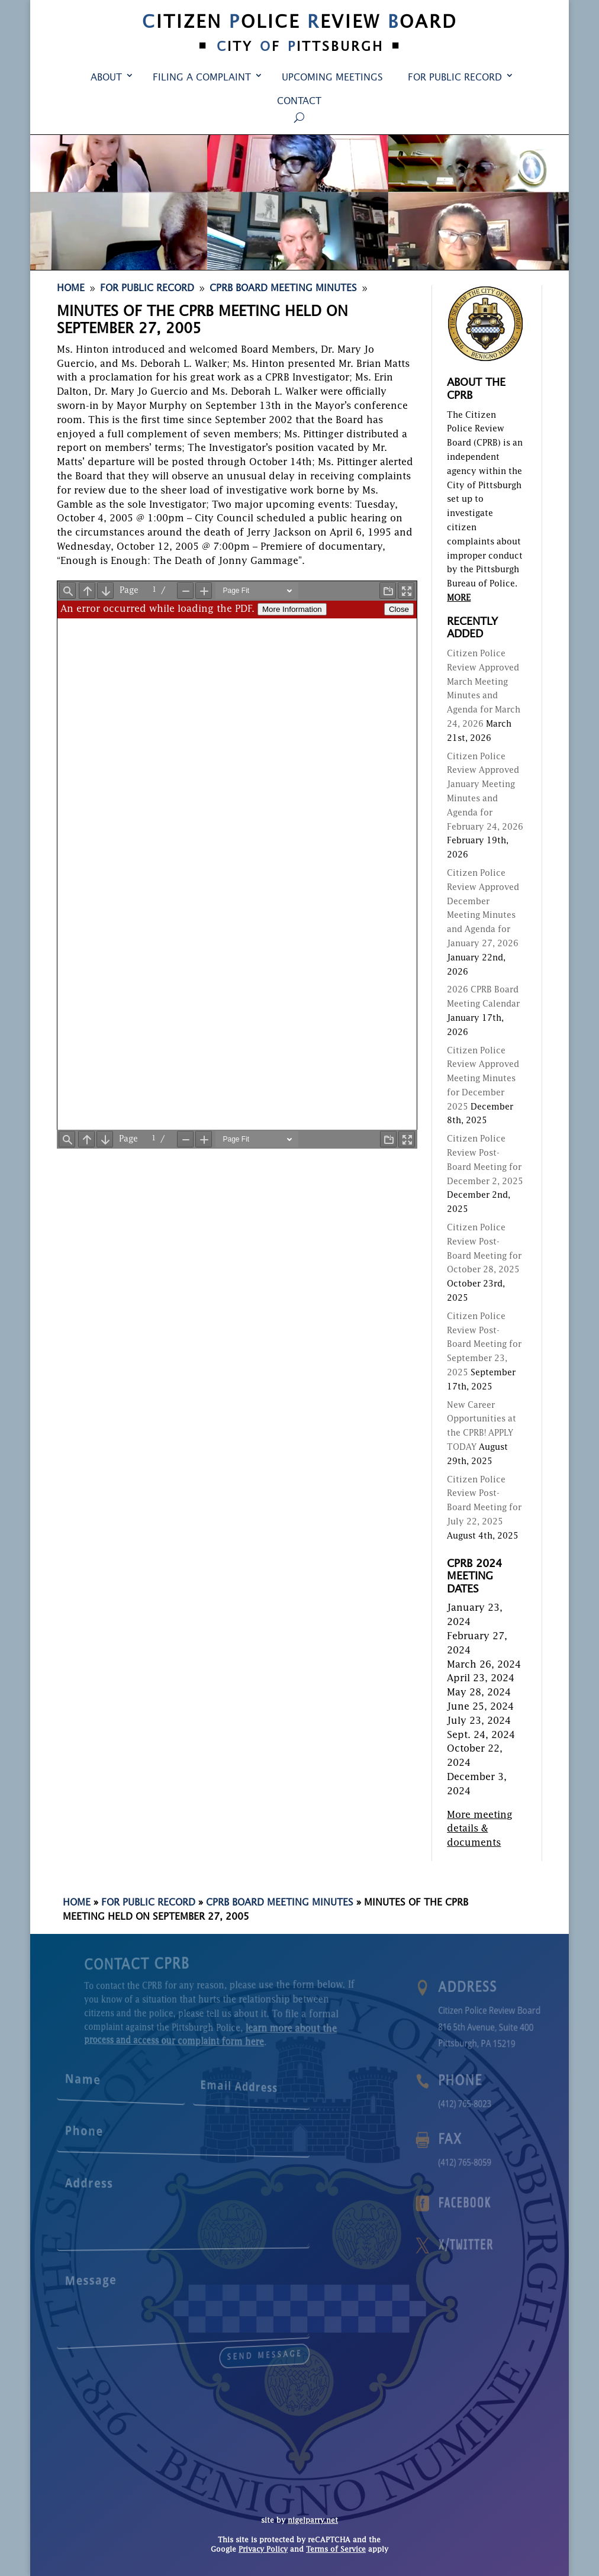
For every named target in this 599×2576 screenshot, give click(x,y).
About (106, 78)
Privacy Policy (263, 2550)
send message (218, 2346)
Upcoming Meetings (332, 78)
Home (77, 1903)
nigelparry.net (313, 2521)
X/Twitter (480, 2245)
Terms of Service (336, 2550)
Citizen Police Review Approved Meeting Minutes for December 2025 (483, 1079)
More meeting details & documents (480, 1830)
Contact (299, 102)
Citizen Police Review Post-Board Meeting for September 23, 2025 (484, 1345)
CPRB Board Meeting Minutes (279, 1903)
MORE (459, 598)
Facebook (480, 2203)
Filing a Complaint (202, 78)
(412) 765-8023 (480, 2103)
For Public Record (455, 78)
